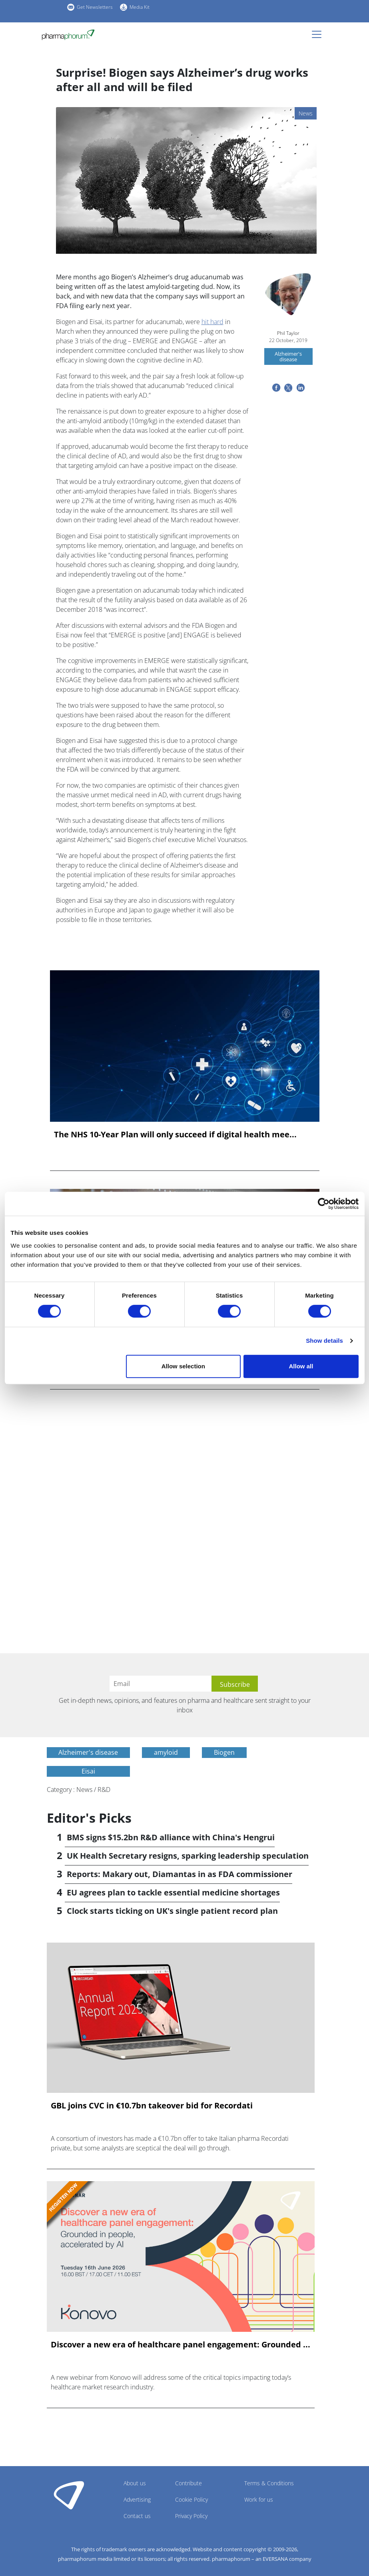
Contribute (188, 2483)
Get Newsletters (95, 7)
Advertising (137, 2499)
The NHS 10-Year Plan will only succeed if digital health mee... (175, 1134)
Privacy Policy (191, 2516)
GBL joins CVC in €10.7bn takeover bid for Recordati (152, 2105)
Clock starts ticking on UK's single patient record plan (172, 1910)
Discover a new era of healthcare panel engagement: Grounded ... (180, 2344)
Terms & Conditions (269, 2483)
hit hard (212, 321)
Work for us (258, 2499)
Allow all (301, 1366)
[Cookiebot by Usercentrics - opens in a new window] (324, 1204)
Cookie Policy (191, 2499)
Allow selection (183, 1366)
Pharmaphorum (69, 2495)
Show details (324, 1340)
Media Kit (140, 7)
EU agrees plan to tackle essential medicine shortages (173, 1892)
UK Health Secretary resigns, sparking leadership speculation (188, 1855)
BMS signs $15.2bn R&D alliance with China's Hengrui (171, 1837)
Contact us (137, 2516)
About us (135, 2483)
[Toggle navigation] (319, 34)
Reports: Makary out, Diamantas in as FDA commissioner (179, 1874)
